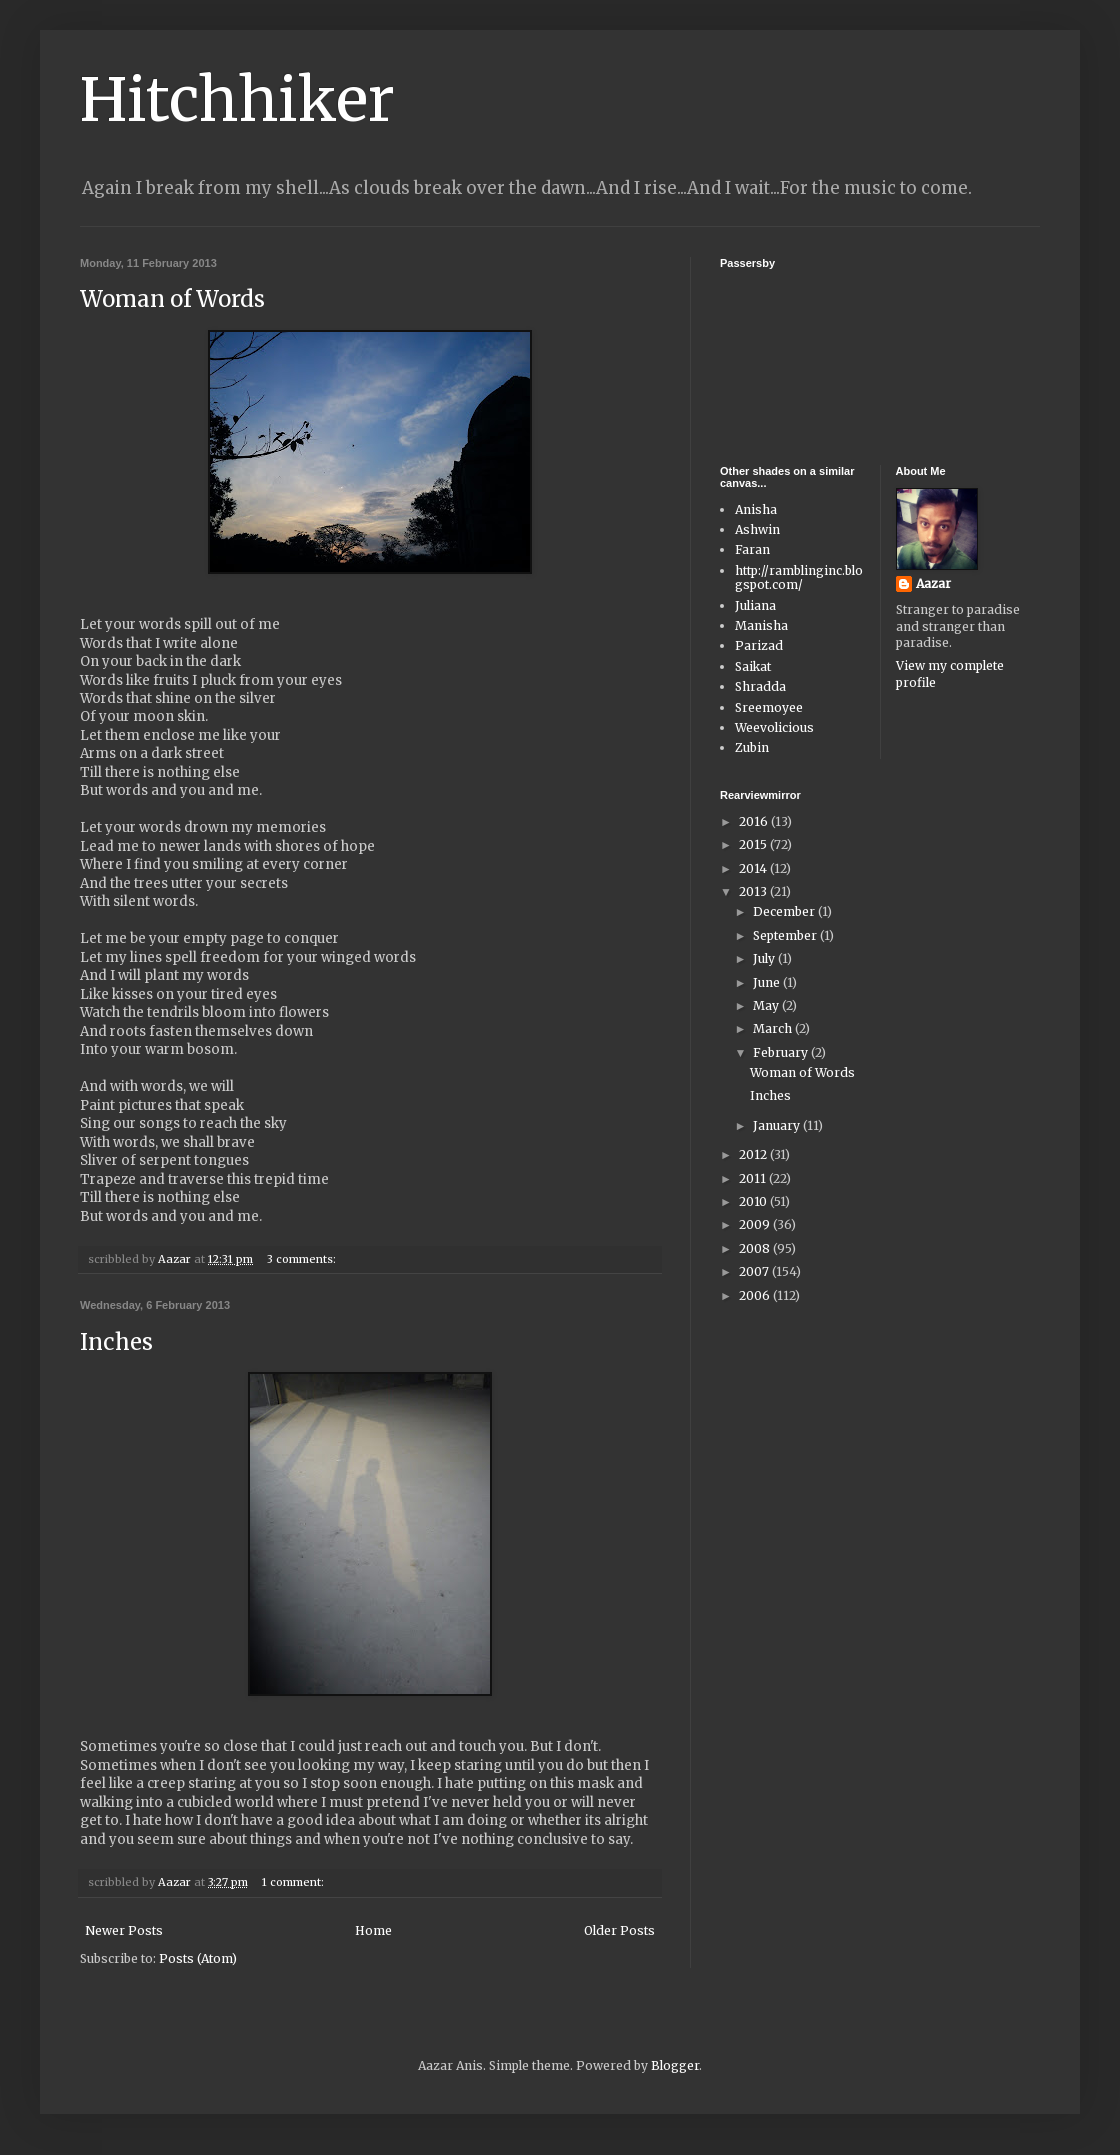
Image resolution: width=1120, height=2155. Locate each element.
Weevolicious (774, 727)
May (767, 1005)
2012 (754, 1154)
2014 (754, 868)
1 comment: (294, 1882)
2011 (754, 1178)
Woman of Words (172, 299)
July (765, 958)
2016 (755, 821)
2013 (754, 891)
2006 (756, 1295)
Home (373, 1930)
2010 (754, 1201)
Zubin (752, 747)
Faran (752, 549)
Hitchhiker (237, 99)
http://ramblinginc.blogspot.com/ (799, 577)
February (782, 1052)
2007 (755, 1271)
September (786, 935)
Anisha (756, 509)
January (778, 1125)
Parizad (759, 645)
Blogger (675, 2065)
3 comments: (303, 1259)
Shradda (760, 686)
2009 (756, 1224)
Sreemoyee (769, 707)
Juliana (755, 605)
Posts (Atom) (198, 1958)
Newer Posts (124, 1930)
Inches (116, 1342)
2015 (754, 844)
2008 (756, 1248)
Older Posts (619, 1930)
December (785, 911)
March (774, 1028)
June (768, 982)
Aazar (933, 583)
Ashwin (757, 529)
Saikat (753, 666)
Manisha (761, 625)
